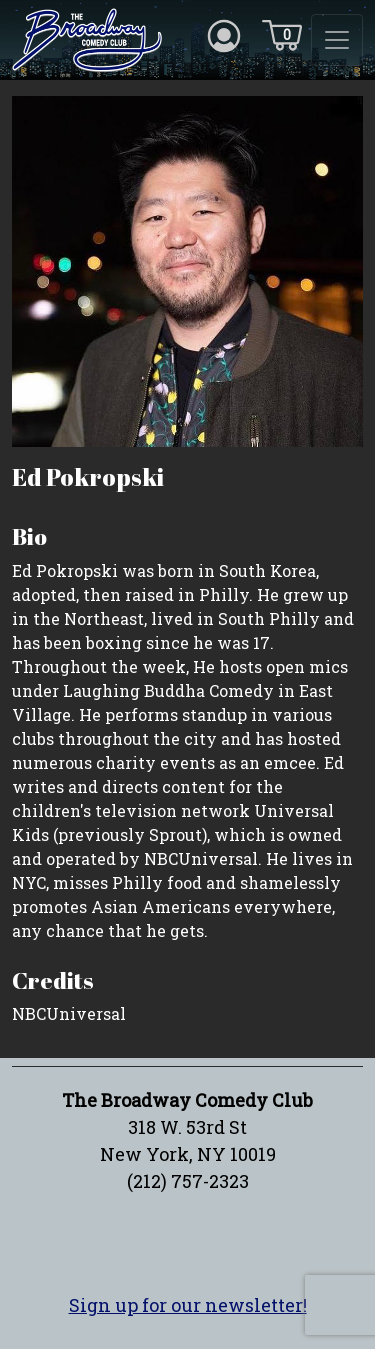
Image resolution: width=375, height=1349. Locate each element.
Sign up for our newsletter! (188, 1305)
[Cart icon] (282, 34)
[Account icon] (224, 34)
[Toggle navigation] (337, 40)
